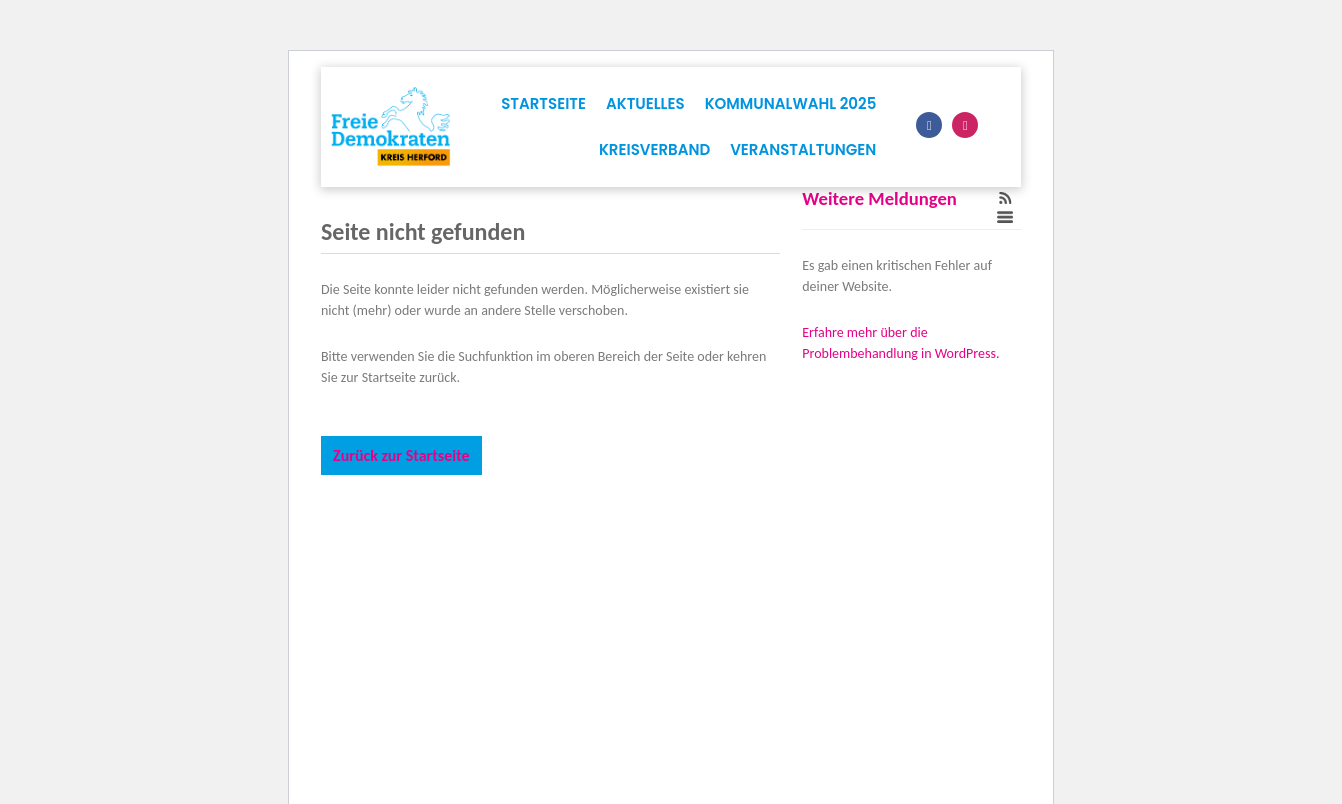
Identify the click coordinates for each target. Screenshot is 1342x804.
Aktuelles (645, 103)
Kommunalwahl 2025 (791, 103)
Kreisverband (654, 149)
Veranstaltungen (803, 149)
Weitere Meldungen (879, 198)
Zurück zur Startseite (401, 455)
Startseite (543, 103)
